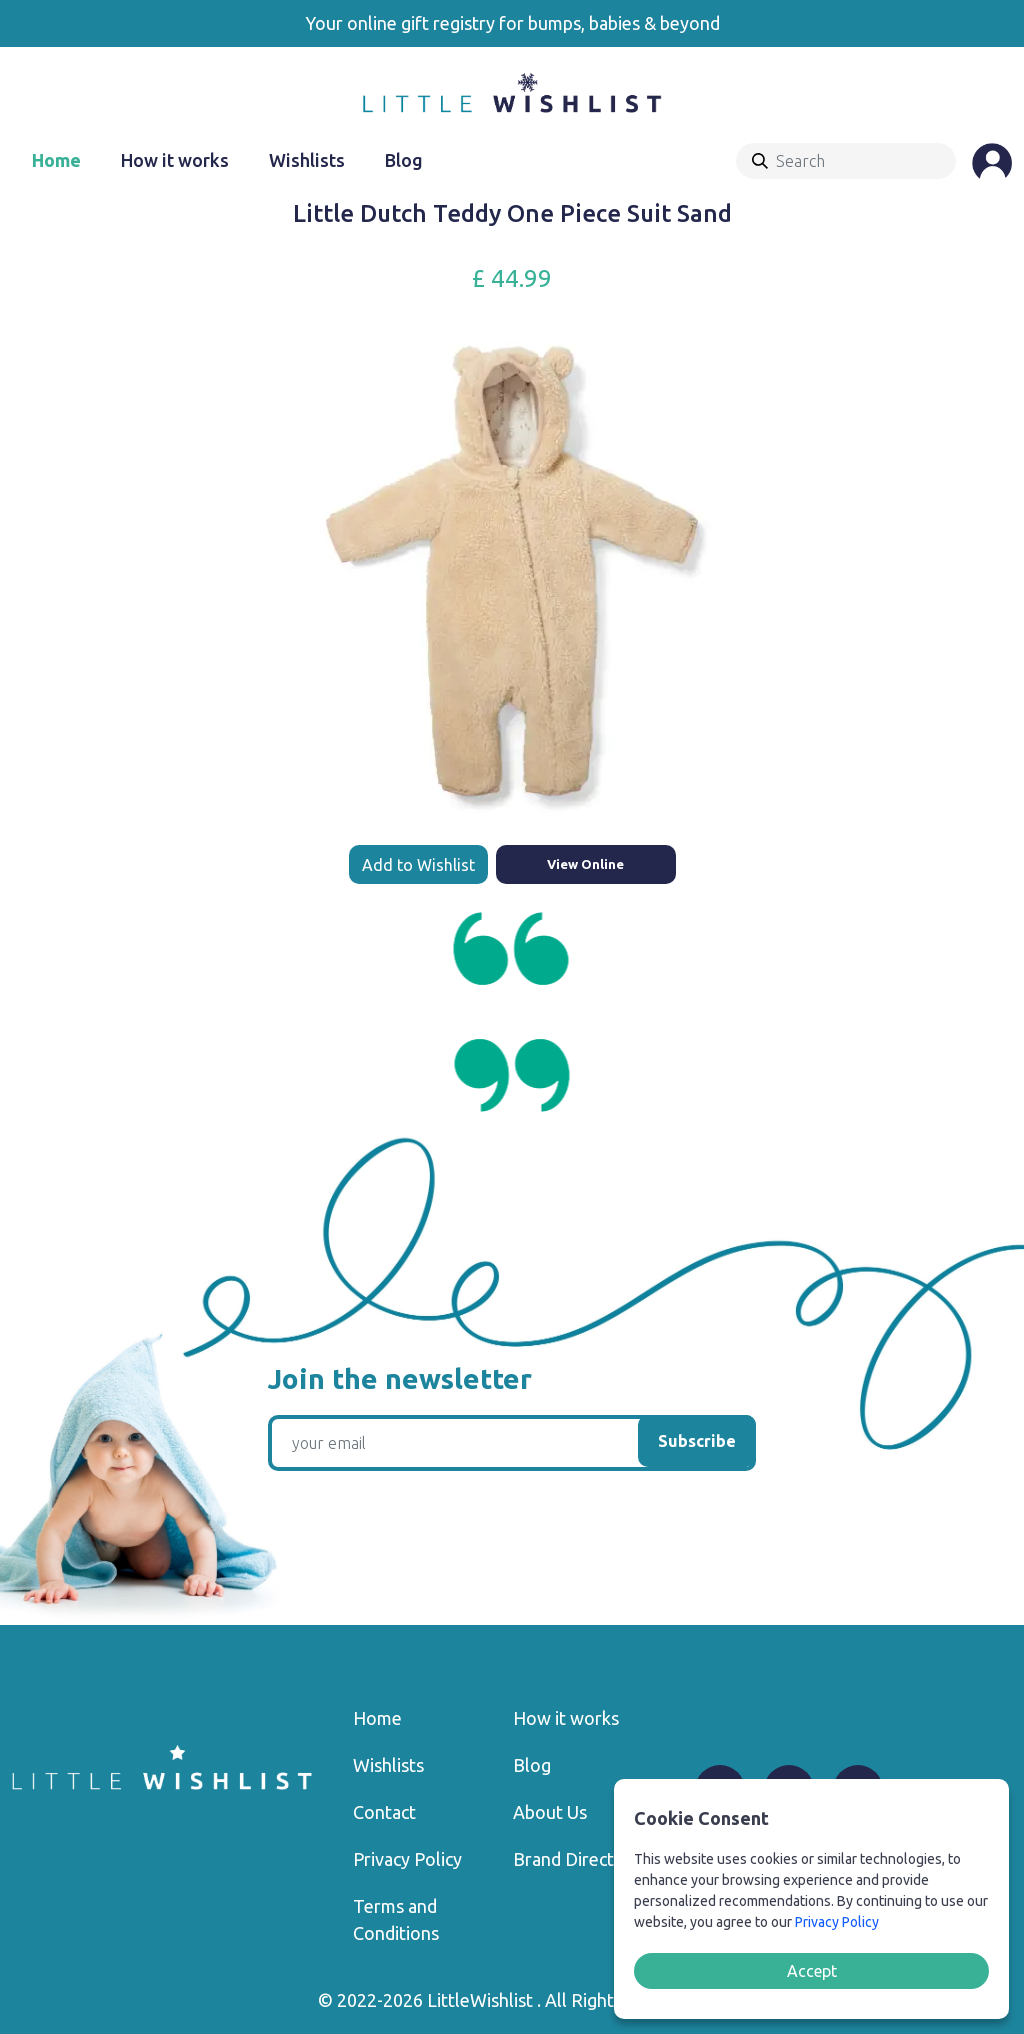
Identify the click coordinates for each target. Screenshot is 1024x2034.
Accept (812, 1971)
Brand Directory (577, 1859)
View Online (585, 864)
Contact (384, 1812)
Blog (404, 160)
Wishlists (307, 160)
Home (56, 160)
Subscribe (697, 1441)
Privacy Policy (407, 1859)
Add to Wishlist (418, 865)
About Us (550, 1812)
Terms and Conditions (396, 1919)
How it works (175, 160)
